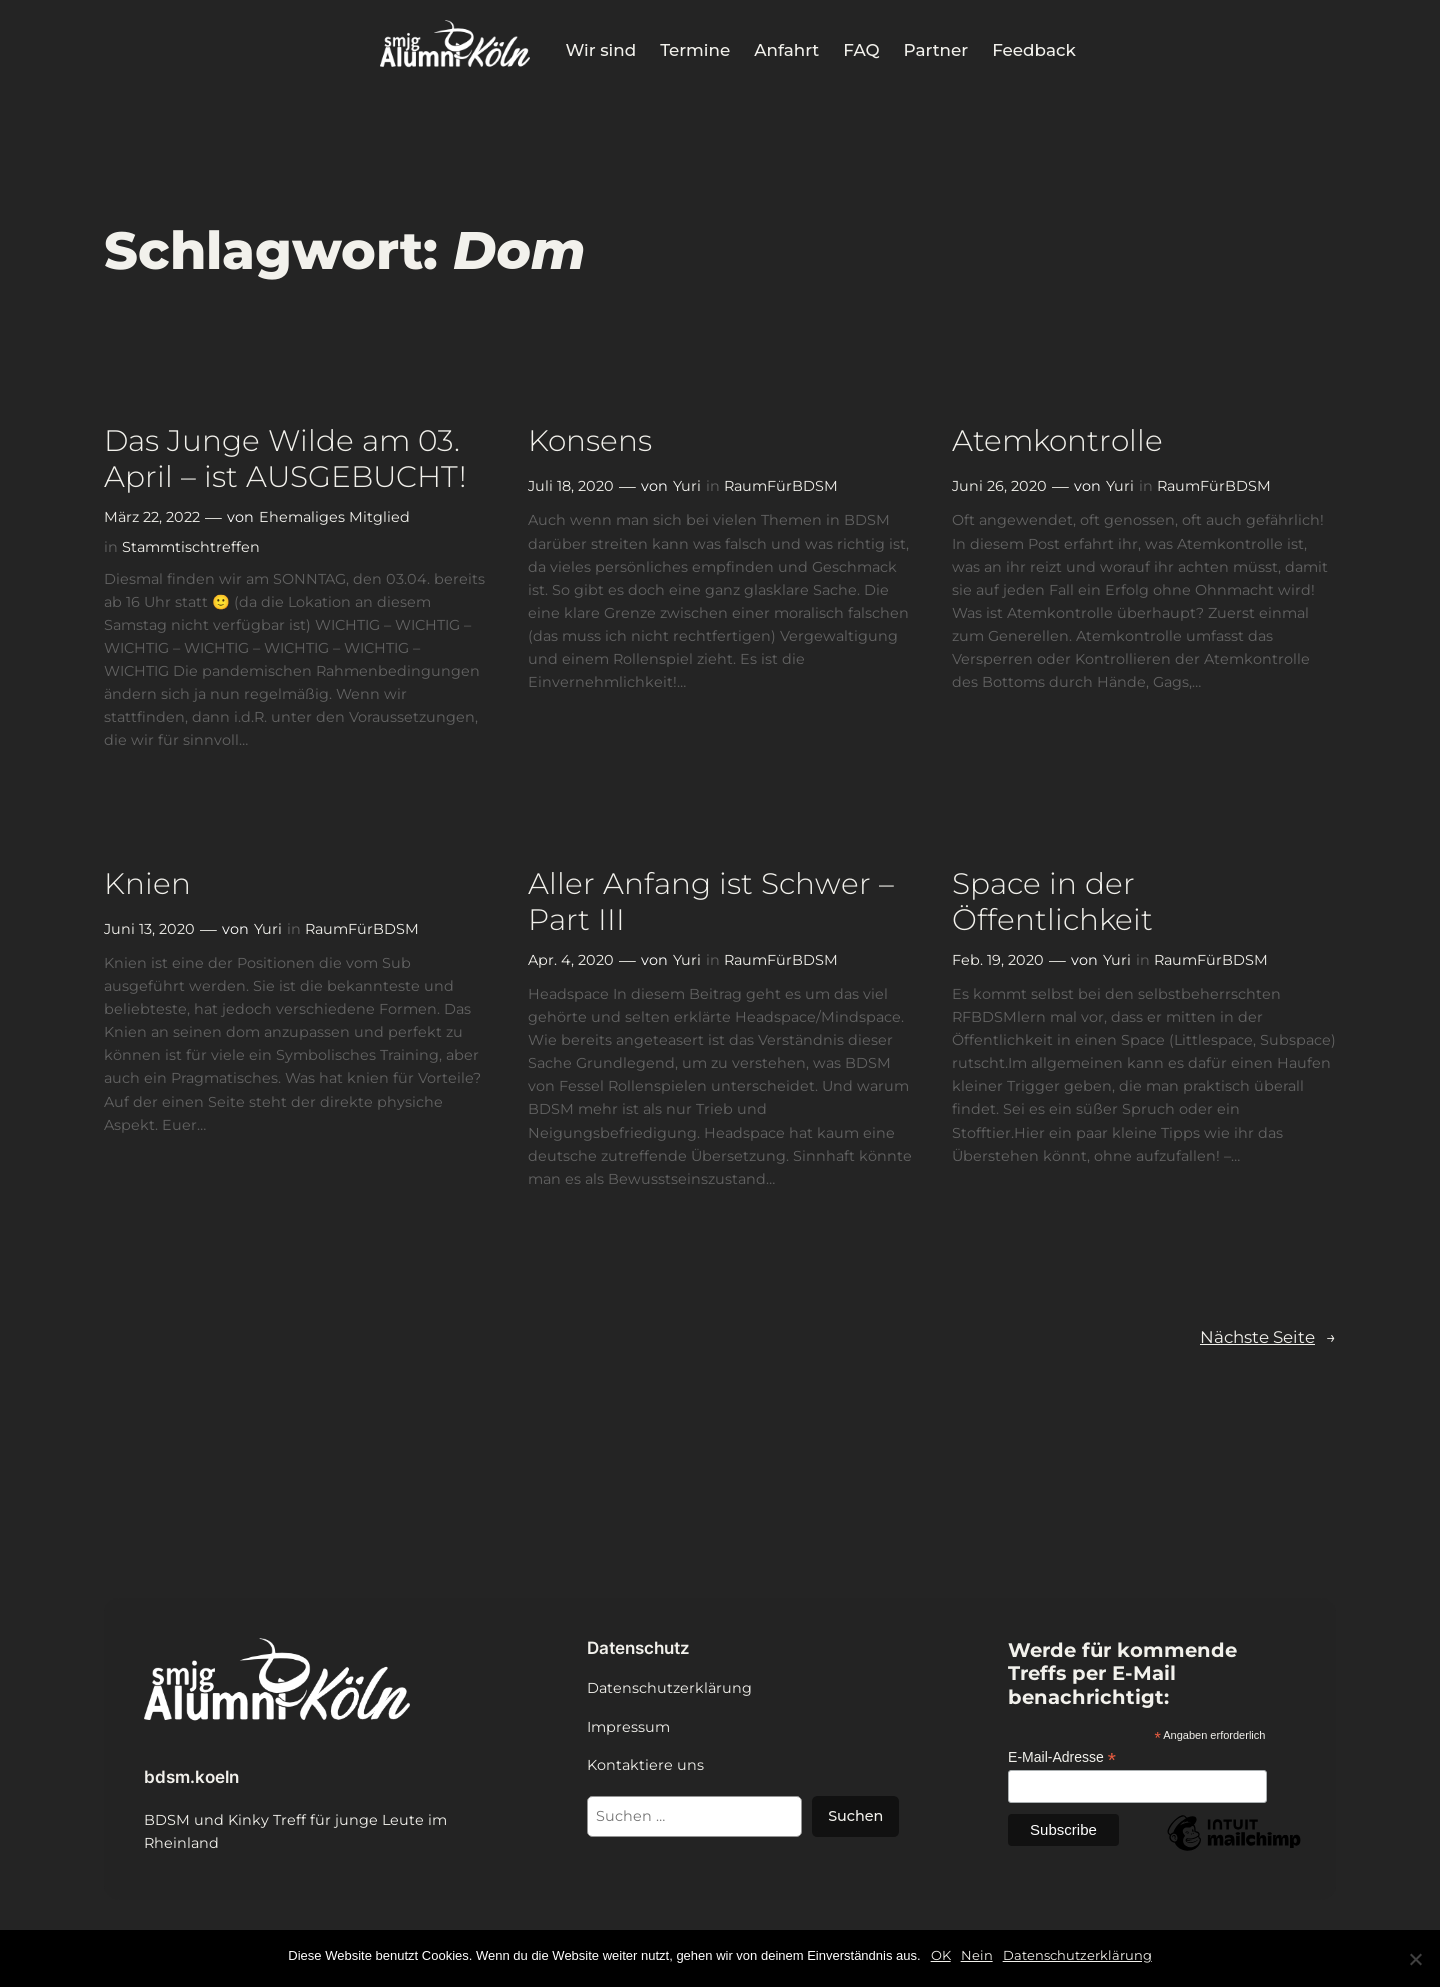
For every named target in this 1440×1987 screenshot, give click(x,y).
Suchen (855, 1816)
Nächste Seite (1268, 1337)
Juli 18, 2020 (571, 486)
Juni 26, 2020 (999, 486)
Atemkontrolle (1057, 440)
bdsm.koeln (191, 1777)
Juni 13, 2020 (149, 929)
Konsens (590, 440)
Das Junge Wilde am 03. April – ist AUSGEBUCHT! (285, 458)
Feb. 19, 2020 (998, 960)
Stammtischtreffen (191, 547)
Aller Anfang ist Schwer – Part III (711, 901)
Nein (977, 1955)
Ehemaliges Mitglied (334, 517)
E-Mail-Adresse (1062, 1757)
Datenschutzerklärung (1077, 1955)
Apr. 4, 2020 (571, 960)
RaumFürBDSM (781, 486)
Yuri (687, 486)
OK (941, 1955)
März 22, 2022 (152, 517)
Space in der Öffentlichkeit (1052, 901)
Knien (147, 883)
